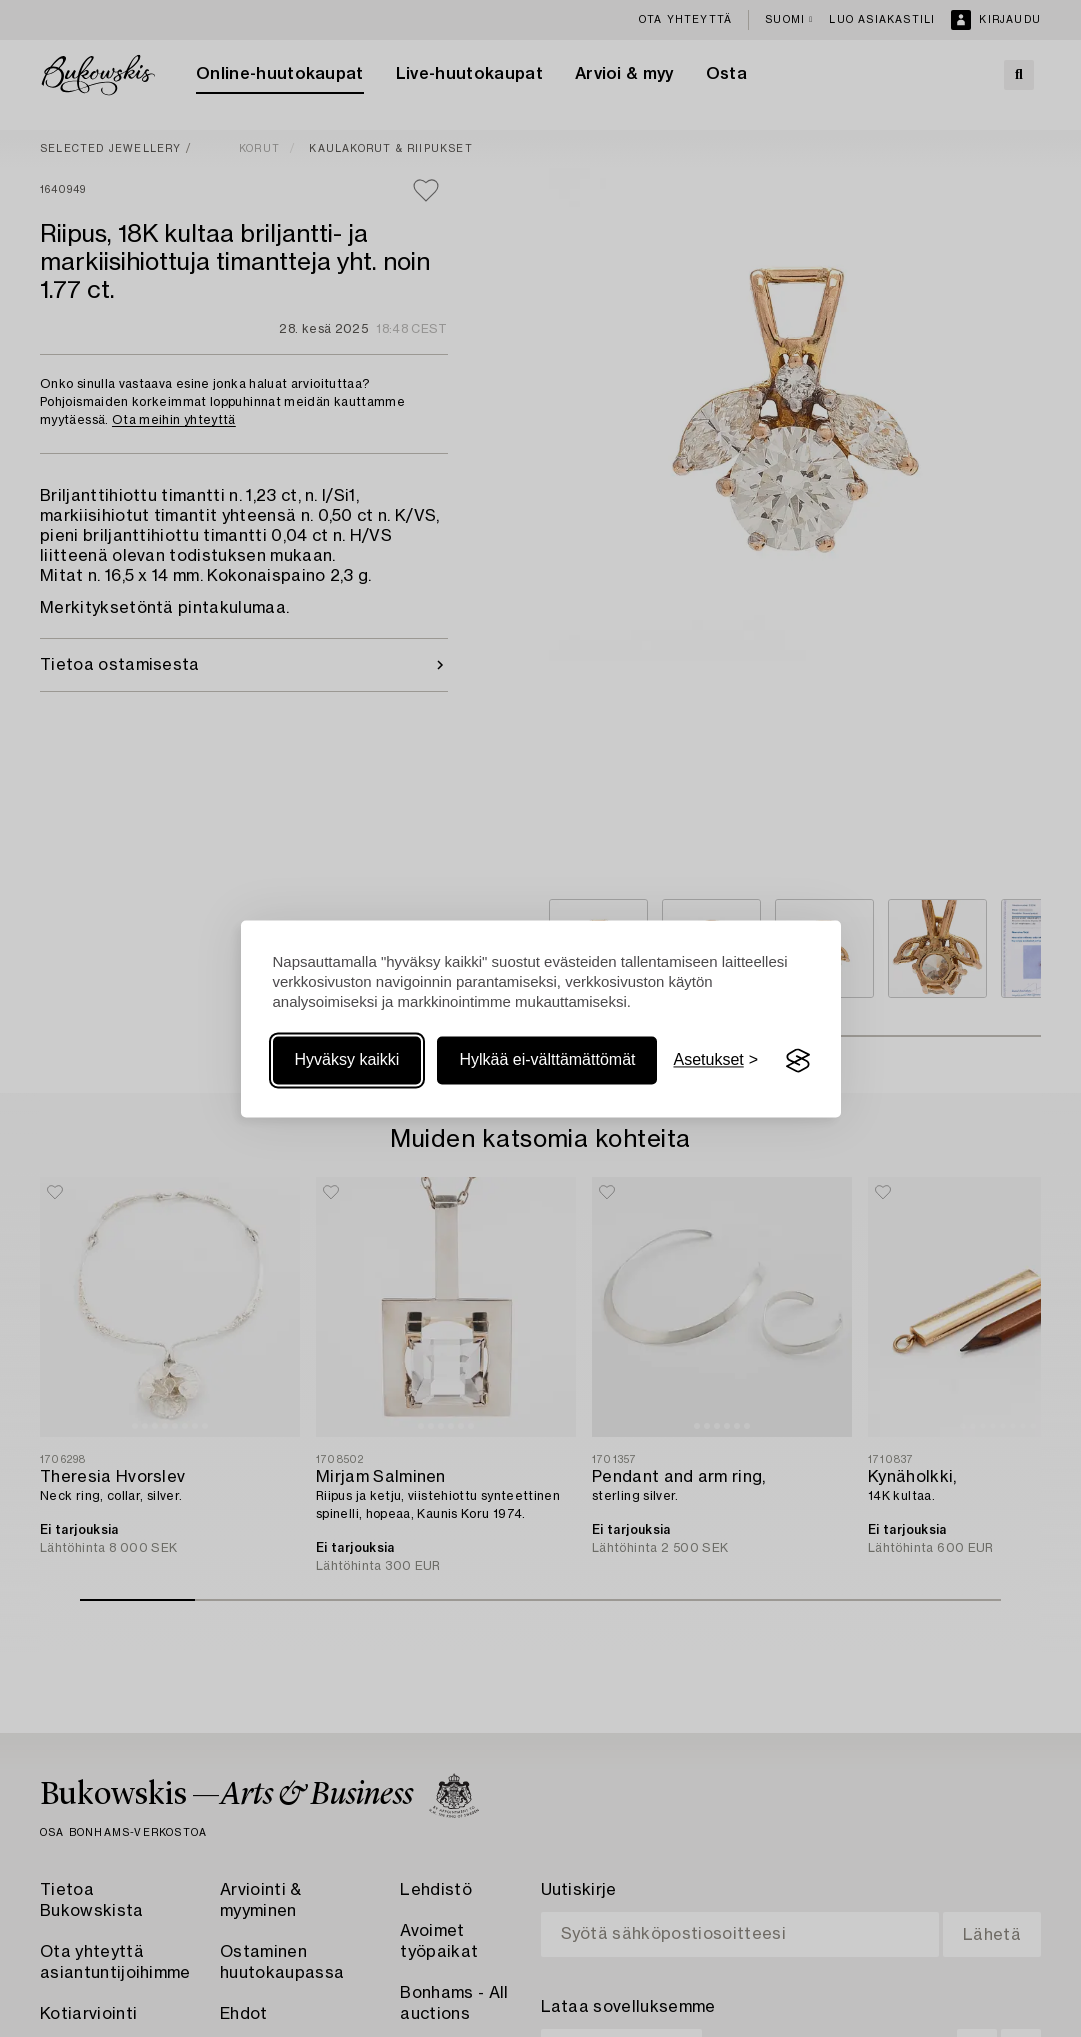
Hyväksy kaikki (347, 1060)
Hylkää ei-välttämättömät (547, 1060)
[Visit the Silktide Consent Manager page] (798, 1061)
